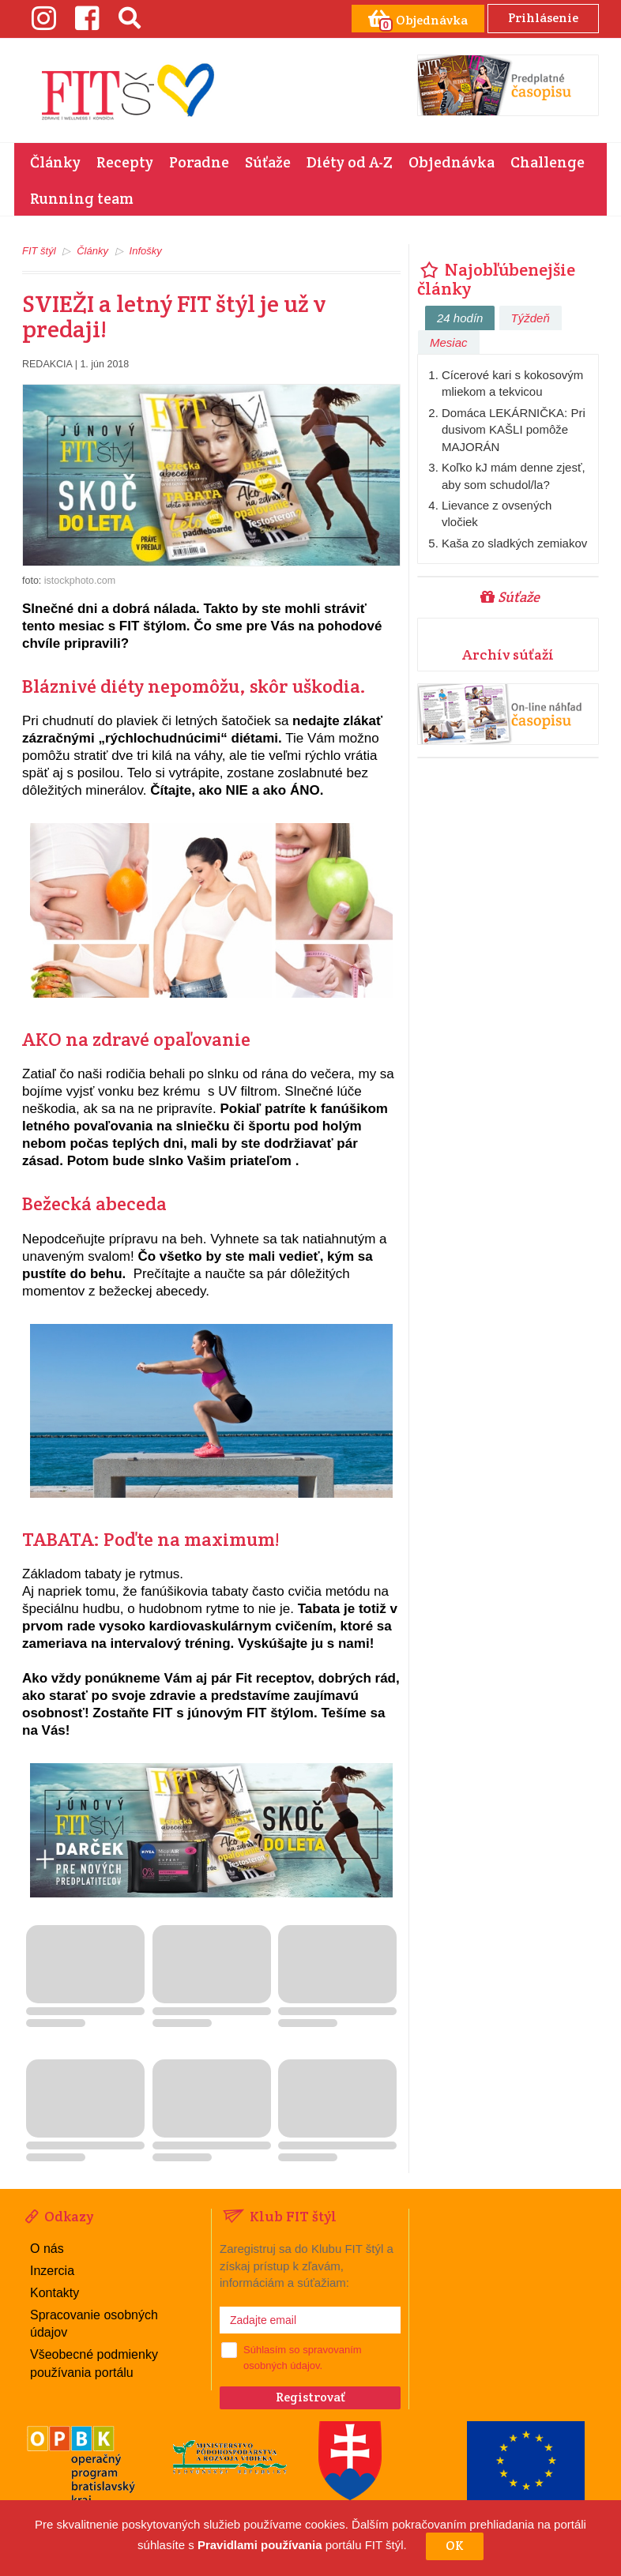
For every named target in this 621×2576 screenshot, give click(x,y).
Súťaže (268, 161)
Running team (82, 198)
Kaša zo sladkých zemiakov (514, 543)
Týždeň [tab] (530, 318)
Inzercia (52, 2270)
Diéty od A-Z (350, 161)
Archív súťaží (508, 654)
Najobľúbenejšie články (496, 278)
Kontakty (54, 2293)
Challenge (547, 161)
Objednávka (451, 161)
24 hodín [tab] (460, 318)
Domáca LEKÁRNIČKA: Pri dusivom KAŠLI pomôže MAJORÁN (513, 429)
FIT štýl (39, 251)
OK (455, 2545)
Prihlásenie (543, 17)
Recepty (124, 161)
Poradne (199, 161)
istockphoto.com (79, 580)
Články (55, 161)
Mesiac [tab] (449, 342)
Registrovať (310, 2397)
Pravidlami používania (260, 2545)
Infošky (146, 251)
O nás (47, 2248)
